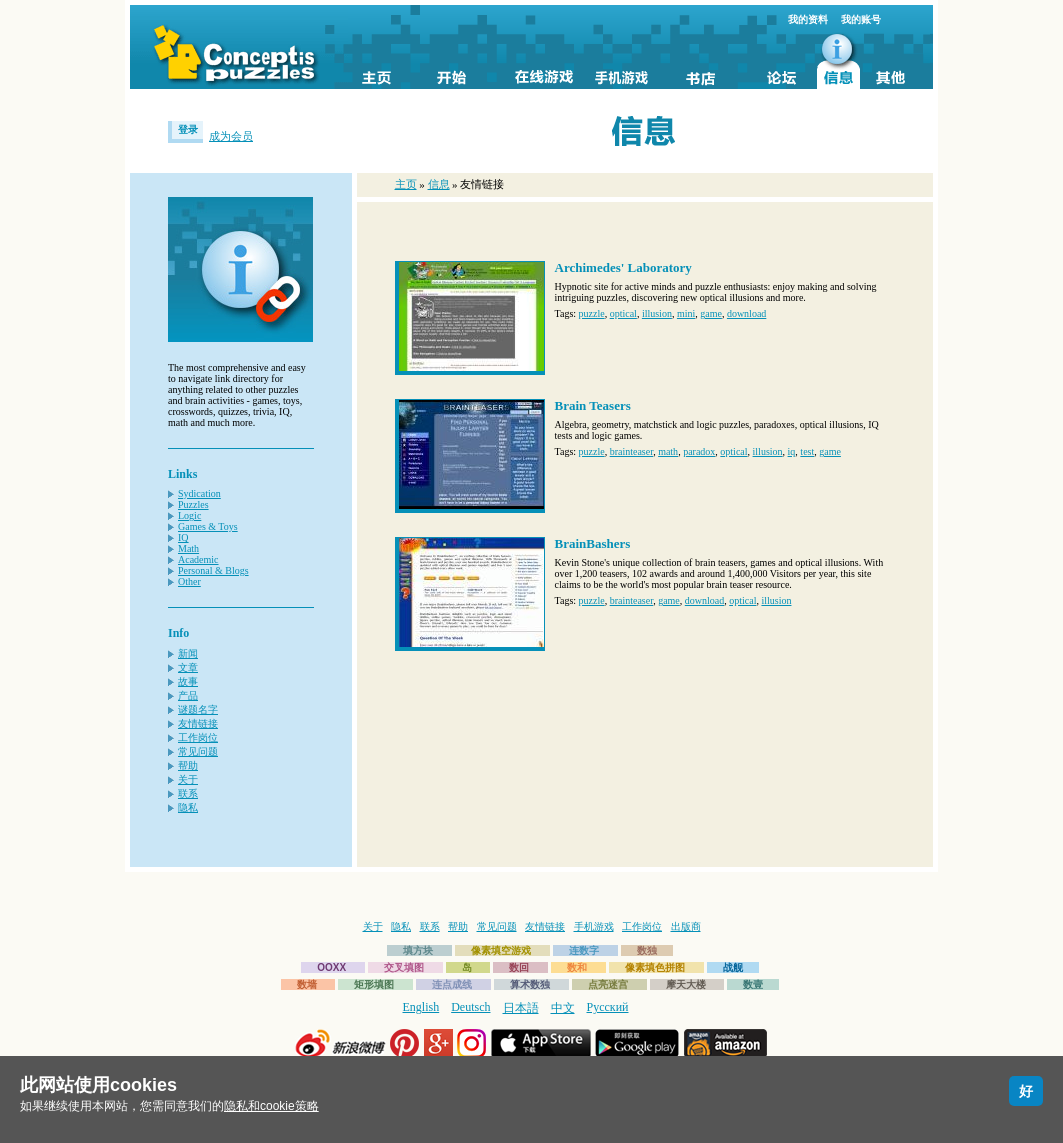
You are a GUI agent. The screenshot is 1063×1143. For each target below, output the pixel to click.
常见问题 (198, 751)
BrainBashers (593, 543)
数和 (577, 967)
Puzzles (193, 504)
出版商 (686, 926)
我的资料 (808, 19)
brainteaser (631, 451)
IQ (183, 537)
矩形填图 (374, 984)
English (421, 1007)
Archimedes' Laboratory (623, 267)
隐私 (188, 807)
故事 (188, 681)
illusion (657, 313)
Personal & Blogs (213, 570)
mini (686, 313)
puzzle (592, 313)
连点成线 (452, 984)
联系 (188, 793)
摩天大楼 (686, 984)
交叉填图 (404, 967)
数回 (519, 967)
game (711, 313)
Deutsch (470, 1007)
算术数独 (530, 984)
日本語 (521, 1008)
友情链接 (198, 723)
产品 (188, 695)
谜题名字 (198, 709)
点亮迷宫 (608, 984)
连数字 (584, 950)
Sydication (199, 493)
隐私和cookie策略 (271, 1106)
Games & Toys (208, 526)
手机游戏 (594, 926)
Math (188, 548)
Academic (198, 559)
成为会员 (231, 136)
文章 (188, 667)
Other (189, 581)
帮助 (188, 765)
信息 (439, 184)
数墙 (307, 984)
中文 (563, 1008)
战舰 (733, 967)
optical (623, 313)
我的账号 (861, 19)
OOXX (331, 967)
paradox (699, 451)
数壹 (753, 984)
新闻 (188, 653)
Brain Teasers (593, 405)
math (668, 451)
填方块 (418, 950)
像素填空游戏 (501, 950)
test (807, 451)
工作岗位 (198, 737)
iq (792, 451)
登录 (188, 129)
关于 (188, 779)
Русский (608, 1007)
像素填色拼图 (655, 967)
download (746, 313)
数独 (647, 950)
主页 (406, 184)
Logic (189, 515)
